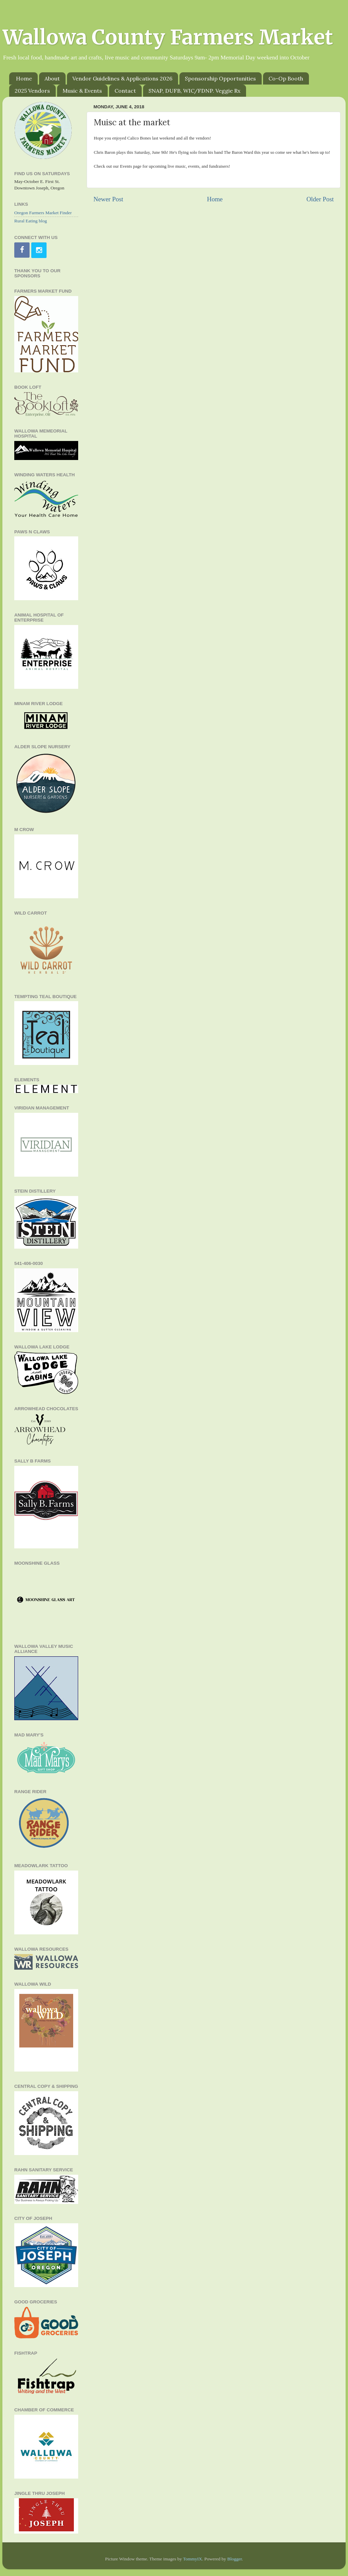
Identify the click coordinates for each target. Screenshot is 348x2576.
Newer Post (108, 199)
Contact (125, 90)
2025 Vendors (32, 90)
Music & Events (82, 90)
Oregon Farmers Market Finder (43, 212)
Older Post (320, 199)
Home (24, 78)
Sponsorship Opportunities (220, 78)
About (52, 78)
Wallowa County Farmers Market (167, 37)
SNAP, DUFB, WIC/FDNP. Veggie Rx (194, 90)
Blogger (234, 2558)
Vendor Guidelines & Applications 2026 (122, 78)
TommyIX (192, 2558)
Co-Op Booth (285, 78)
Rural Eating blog (30, 220)
